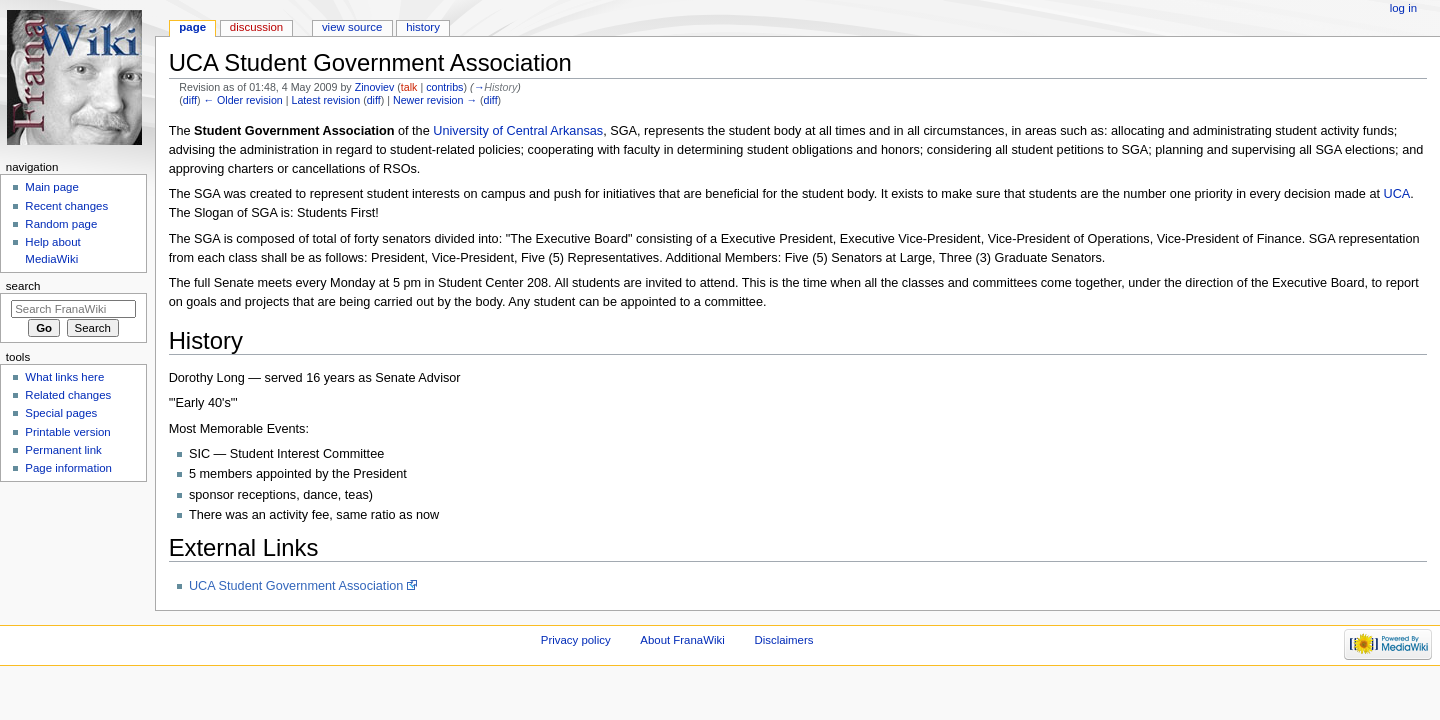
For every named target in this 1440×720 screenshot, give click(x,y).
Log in (1403, 8)
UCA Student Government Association (296, 586)
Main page (52, 187)
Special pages (61, 413)
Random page (61, 224)
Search (23, 286)
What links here (64, 377)
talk (409, 87)
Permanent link (63, 450)
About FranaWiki (682, 640)
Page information (68, 468)
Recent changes (66, 206)
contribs (444, 87)
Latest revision (325, 100)
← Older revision (242, 100)
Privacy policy (576, 640)
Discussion (256, 27)
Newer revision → (435, 100)
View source (352, 27)
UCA (1397, 194)
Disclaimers (783, 640)
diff (190, 100)
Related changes (68, 395)
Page (192, 27)
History (423, 27)
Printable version (67, 432)
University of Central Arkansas (518, 131)
